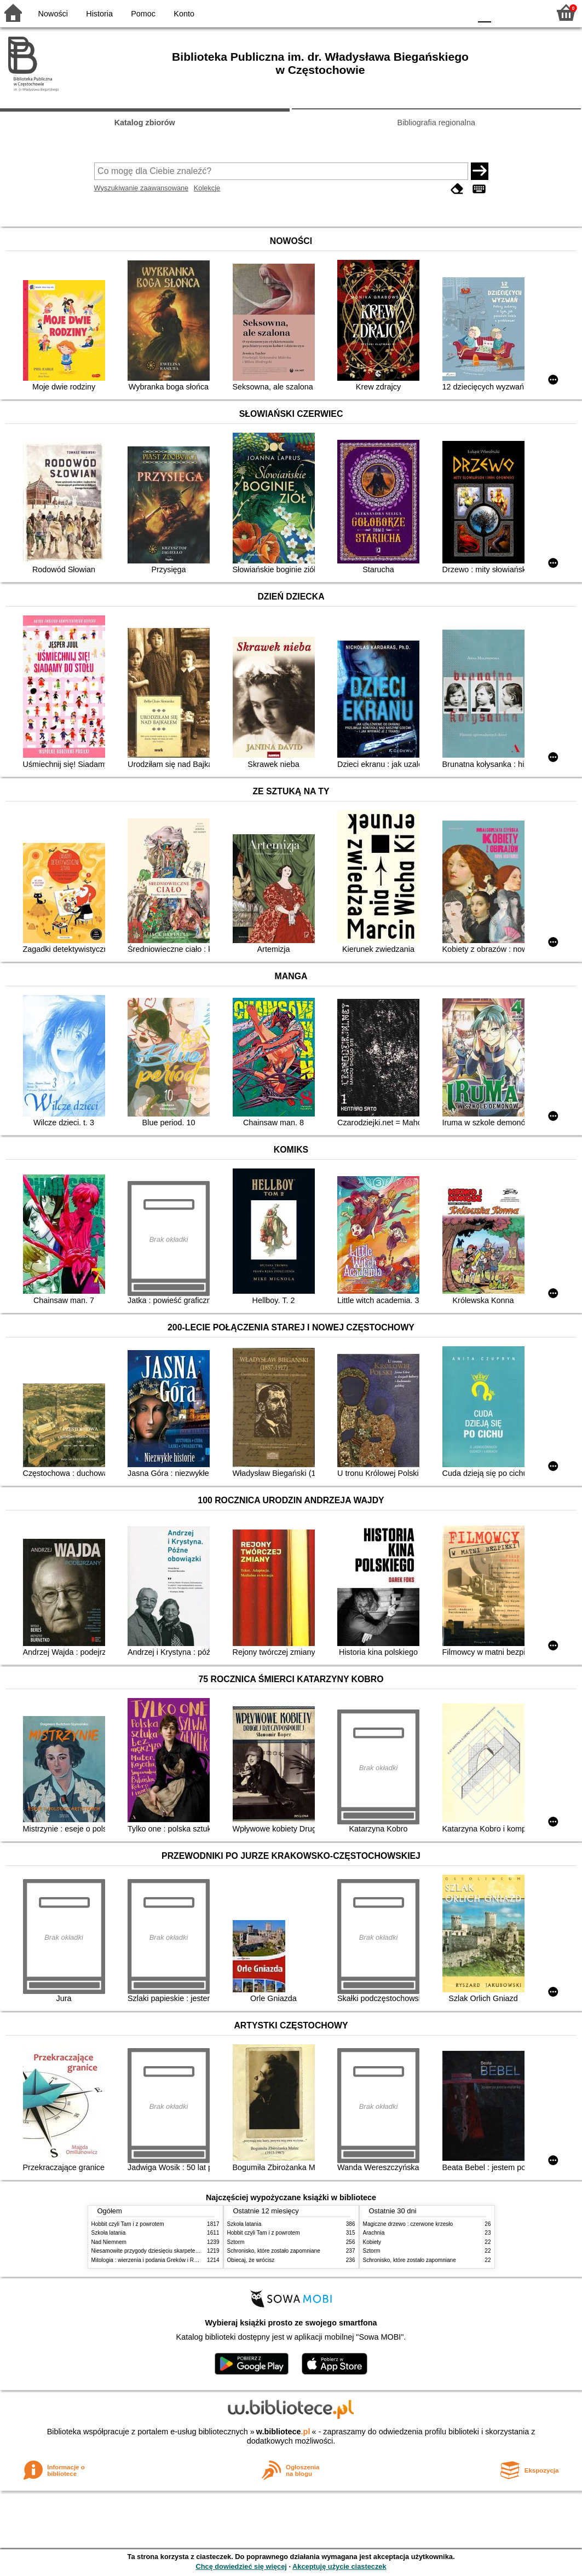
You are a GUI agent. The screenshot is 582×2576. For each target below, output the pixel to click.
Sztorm (236, 2242)
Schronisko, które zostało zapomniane (273, 2251)
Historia (99, 13)
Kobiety (372, 2242)
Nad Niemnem (108, 2242)
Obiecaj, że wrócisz (251, 2260)
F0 (484, 12)
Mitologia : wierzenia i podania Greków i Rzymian (151, 2260)
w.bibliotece (283, 2431)
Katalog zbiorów (144, 122)
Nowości (53, 13)
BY (459, 12)
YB (436, 12)
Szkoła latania (108, 2233)
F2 (528, 12)
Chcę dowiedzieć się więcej (240, 2566)
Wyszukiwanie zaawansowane (141, 188)
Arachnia (374, 2233)
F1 (503, 12)
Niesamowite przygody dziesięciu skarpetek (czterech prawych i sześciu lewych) (189, 2251)
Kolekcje (207, 188)
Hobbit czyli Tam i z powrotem (127, 2224)
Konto (184, 13)
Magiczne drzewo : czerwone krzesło (408, 2224)
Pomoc (143, 13)
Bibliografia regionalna (436, 122)
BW (415, 12)
